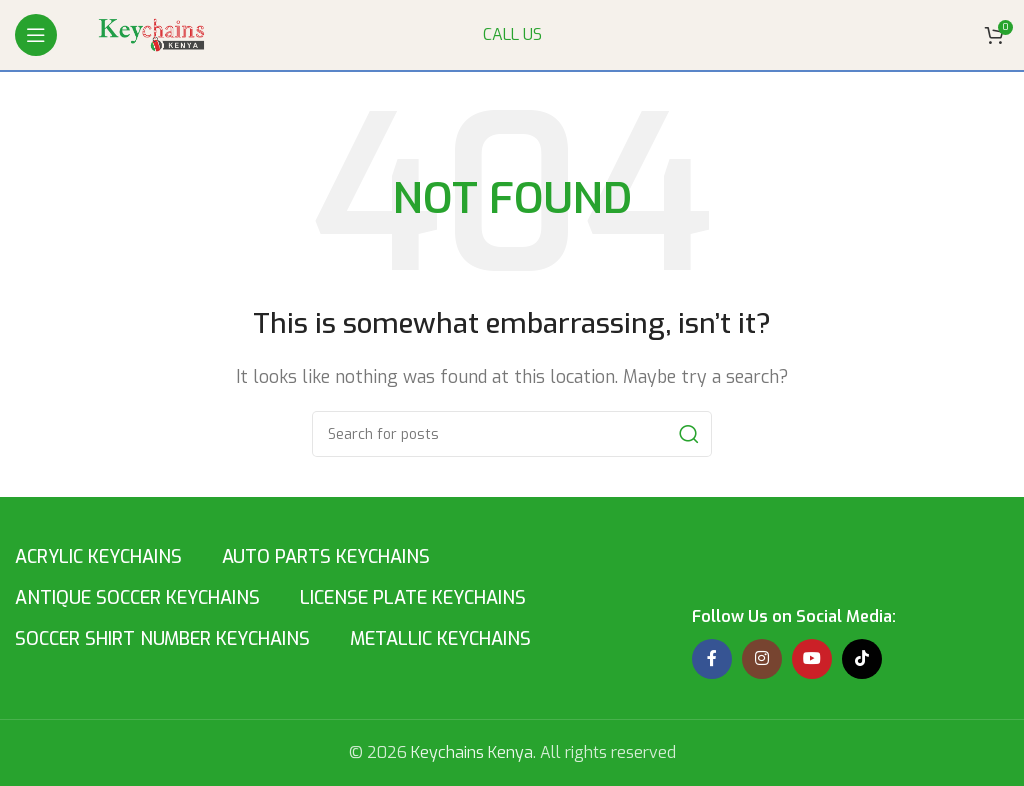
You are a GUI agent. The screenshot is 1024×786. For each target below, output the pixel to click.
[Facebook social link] (712, 659)
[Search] (512, 434)
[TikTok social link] (862, 659)
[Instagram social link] (762, 659)
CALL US (512, 34)
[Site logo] (154, 33)
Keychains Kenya (472, 752)
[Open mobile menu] (36, 35)
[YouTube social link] (812, 659)
